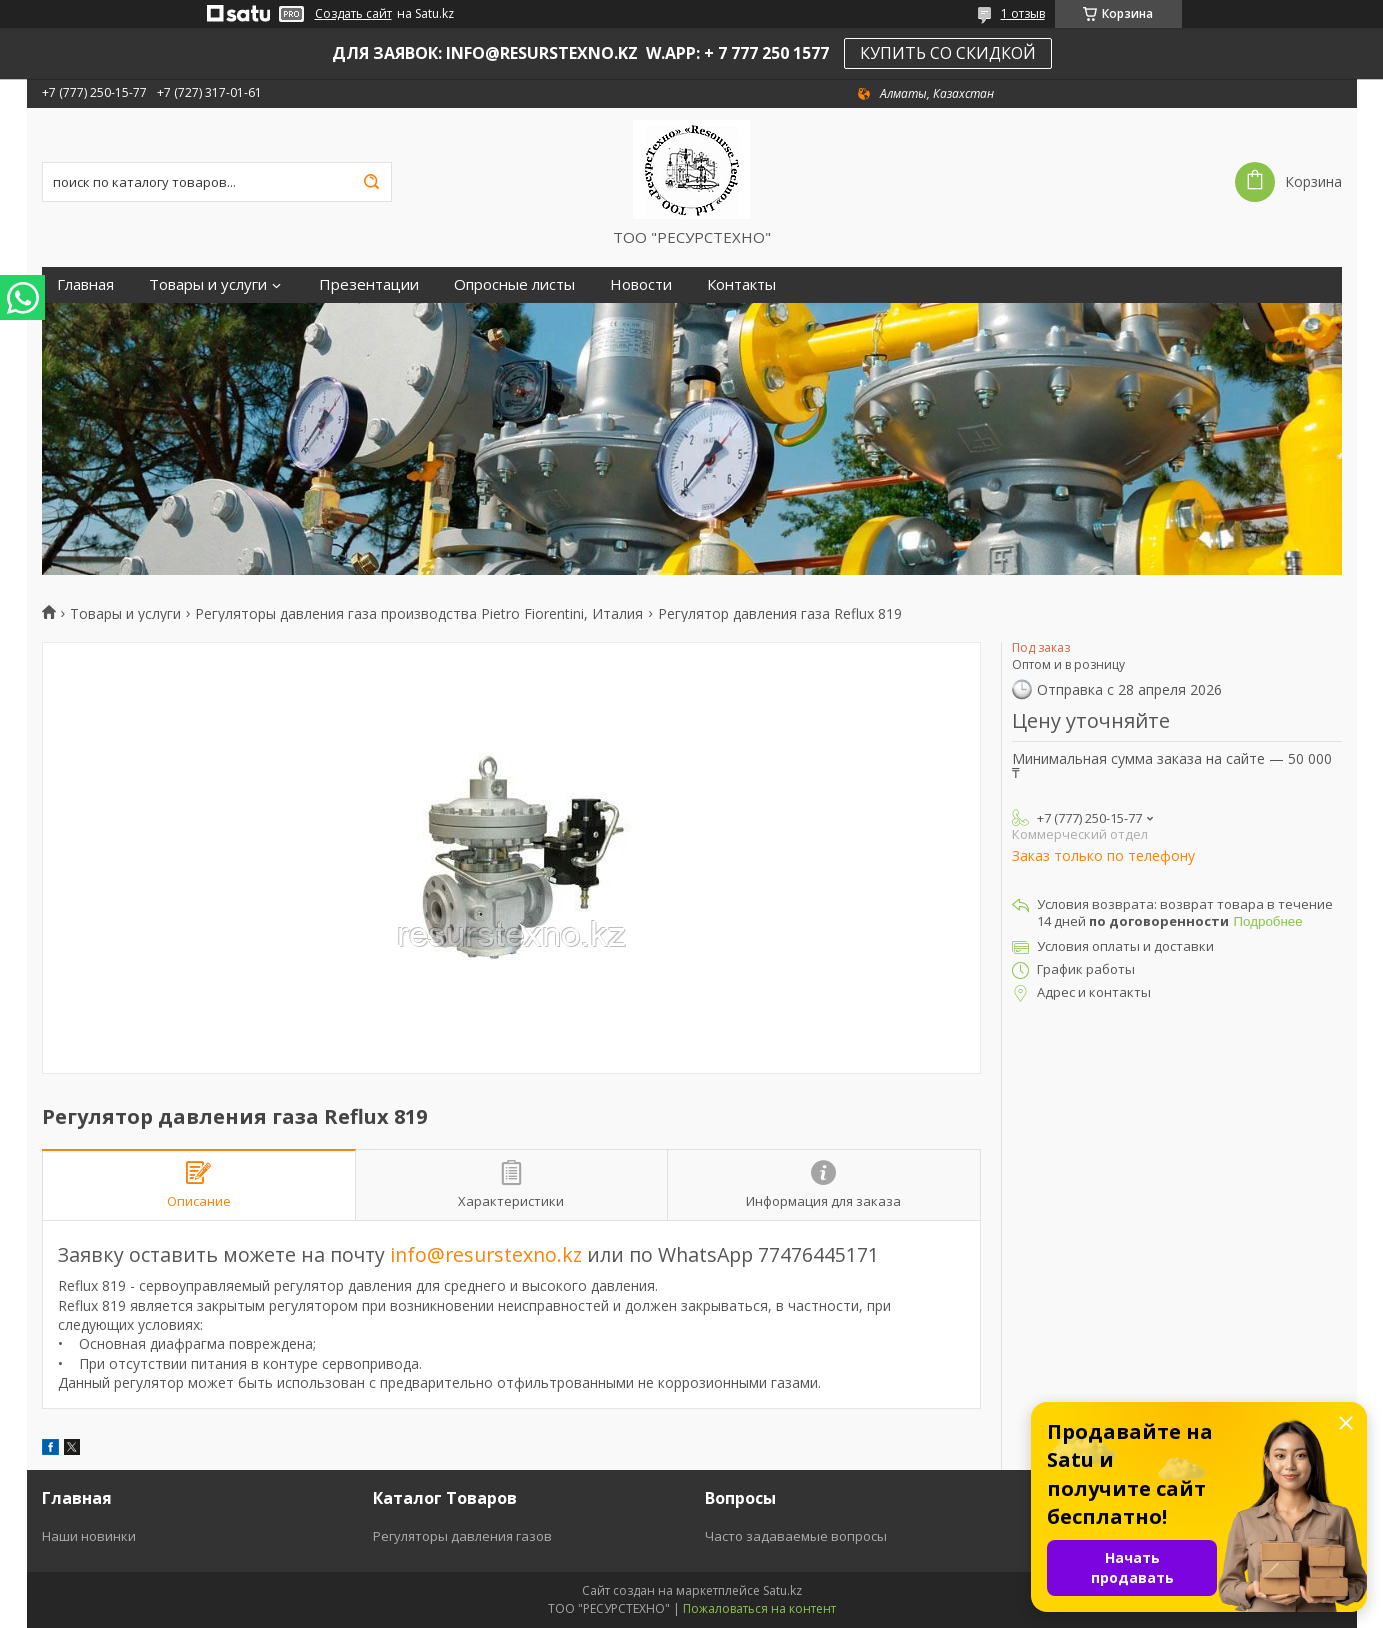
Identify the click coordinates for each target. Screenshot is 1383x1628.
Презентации (369, 284)
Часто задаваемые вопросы (796, 1536)
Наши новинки (89, 1536)
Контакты (741, 284)
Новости (641, 284)
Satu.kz (782, 1590)
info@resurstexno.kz (486, 1254)
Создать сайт (353, 14)
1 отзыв (1023, 13)
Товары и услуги (208, 284)
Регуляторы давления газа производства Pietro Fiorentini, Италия (419, 614)
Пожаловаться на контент (759, 1608)
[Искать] (372, 182)
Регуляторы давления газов (462, 1536)
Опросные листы (514, 284)
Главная (85, 284)
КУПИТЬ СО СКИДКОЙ (948, 53)
